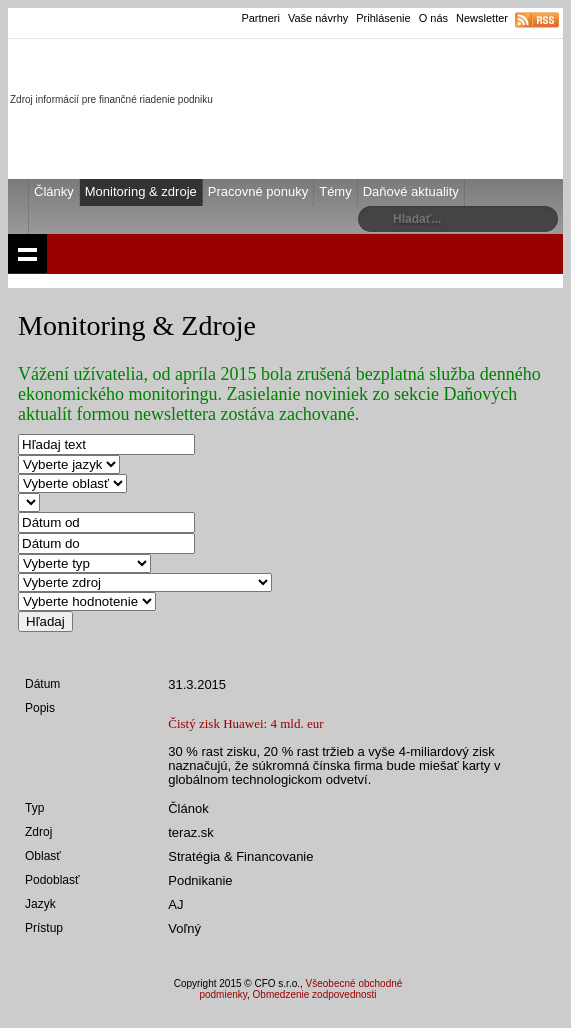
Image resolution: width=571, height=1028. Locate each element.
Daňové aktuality (411, 191)
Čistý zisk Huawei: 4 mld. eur (245, 723)
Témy (335, 191)
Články (54, 191)
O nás (433, 18)
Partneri (260, 18)
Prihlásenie (383, 18)
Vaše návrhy (318, 18)
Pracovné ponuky (258, 191)
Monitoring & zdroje (141, 191)
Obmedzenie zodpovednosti (315, 994)
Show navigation (27, 253)
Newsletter (482, 18)
